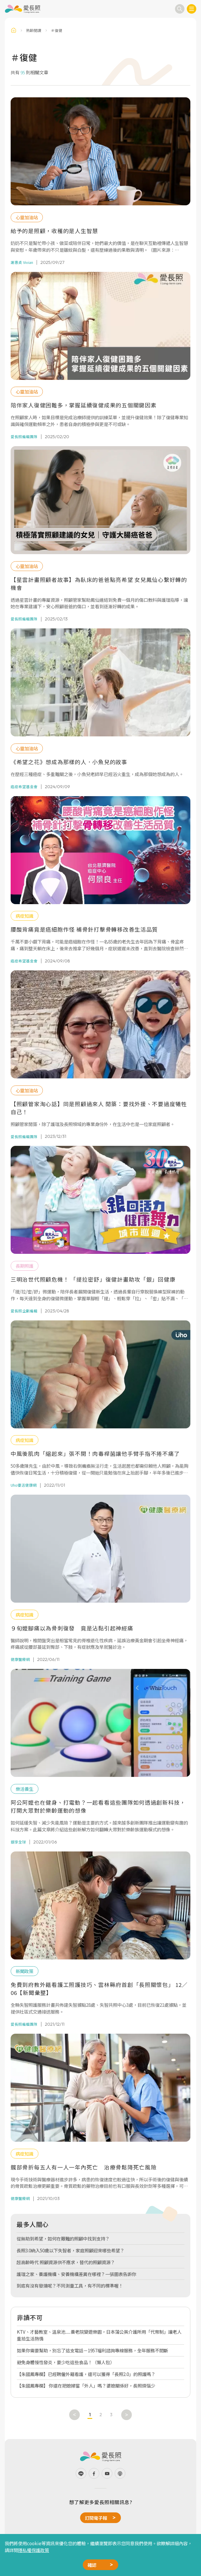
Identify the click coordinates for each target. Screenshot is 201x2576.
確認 (91, 2565)
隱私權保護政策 (33, 2550)
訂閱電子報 (96, 2517)
